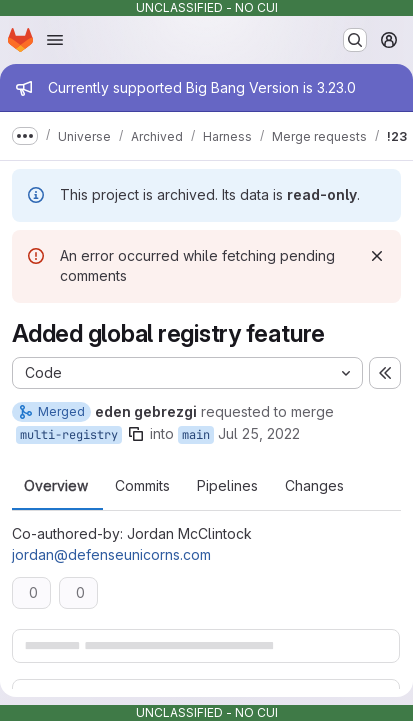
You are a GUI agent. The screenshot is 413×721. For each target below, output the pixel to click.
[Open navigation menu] (55, 40)
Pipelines (227, 486)
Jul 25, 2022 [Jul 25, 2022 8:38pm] (259, 433)
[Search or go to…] (355, 40)
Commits (142, 486)
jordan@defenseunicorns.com (111, 554)
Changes (314, 486)
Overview (56, 486)
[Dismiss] (377, 256)
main (196, 435)
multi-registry (69, 435)
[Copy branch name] (136, 434)
